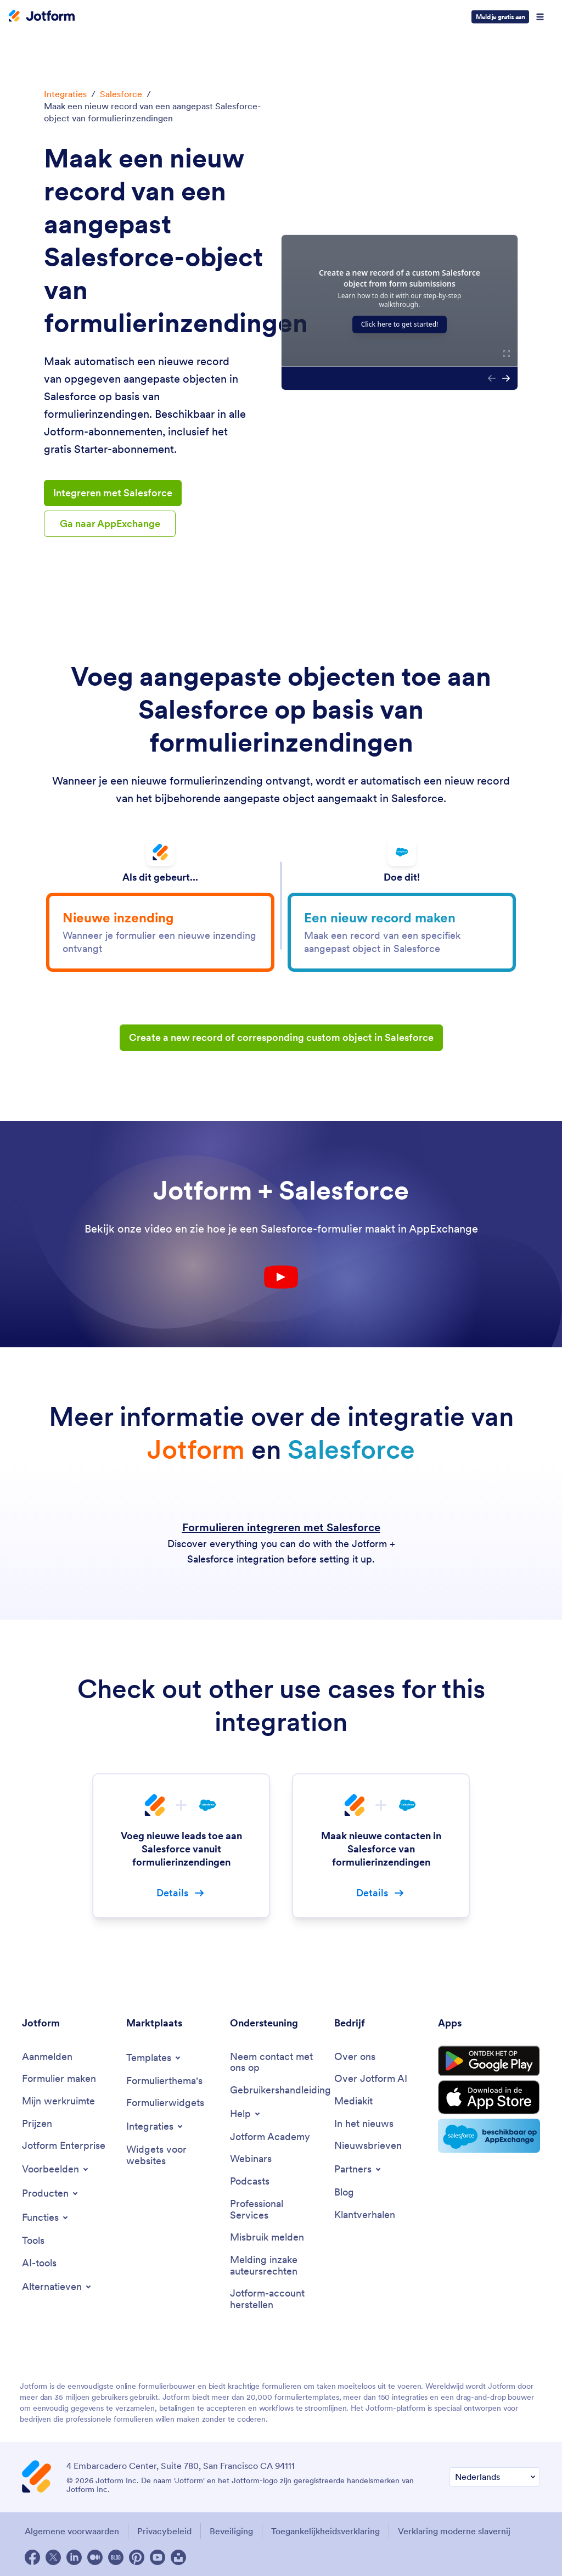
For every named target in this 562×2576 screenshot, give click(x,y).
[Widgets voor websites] (173, 2155)
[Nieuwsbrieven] (368, 2146)
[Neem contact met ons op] (276, 2062)
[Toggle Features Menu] (46, 2217)
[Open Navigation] (540, 17)
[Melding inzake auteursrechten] (276, 2265)
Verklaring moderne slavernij (454, 2530)
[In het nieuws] (364, 2124)
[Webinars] (251, 2159)
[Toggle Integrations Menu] (155, 2126)
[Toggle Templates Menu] (154, 2058)
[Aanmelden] (47, 2057)
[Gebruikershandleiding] (280, 2090)
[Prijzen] (37, 2124)
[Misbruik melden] (267, 2237)
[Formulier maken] (59, 2079)
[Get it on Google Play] (489, 2061)
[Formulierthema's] (164, 2081)
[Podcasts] (249, 2181)
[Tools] (33, 2241)
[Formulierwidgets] (165, 2103)
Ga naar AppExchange (110, 523)
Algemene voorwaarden (72, 2530)
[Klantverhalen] (364, 2215)
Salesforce (121, 93)
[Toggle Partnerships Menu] (358, 2169)
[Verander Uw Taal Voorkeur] (494, 2477)
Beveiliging (231, 2530)
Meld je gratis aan (500, 17)
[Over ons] (354, 2057)
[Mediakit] (353, 2101)
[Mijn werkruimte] (58, 2101)
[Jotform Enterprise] (63, 2146)
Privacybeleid (164, 2530)
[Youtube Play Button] (281, 1277)
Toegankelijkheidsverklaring (325, 2530)
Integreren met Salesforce (112, 492)
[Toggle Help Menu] (246, 2114)
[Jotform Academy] (270, 2137)
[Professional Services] (276, 2209)
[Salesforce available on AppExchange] (489, 2136)
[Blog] (344, 2192)
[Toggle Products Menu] (51, 2193)
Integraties (65, 93)
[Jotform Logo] (42, 17)
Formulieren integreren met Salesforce (281, 1527)
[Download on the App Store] (489, 2097)
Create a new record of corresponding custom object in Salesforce (281, 1037)
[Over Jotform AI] (370, 2079)
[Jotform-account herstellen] (276, 2299)
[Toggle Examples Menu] (56, 2169)
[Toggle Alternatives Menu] (57, 2287)
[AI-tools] (39, 2263)
